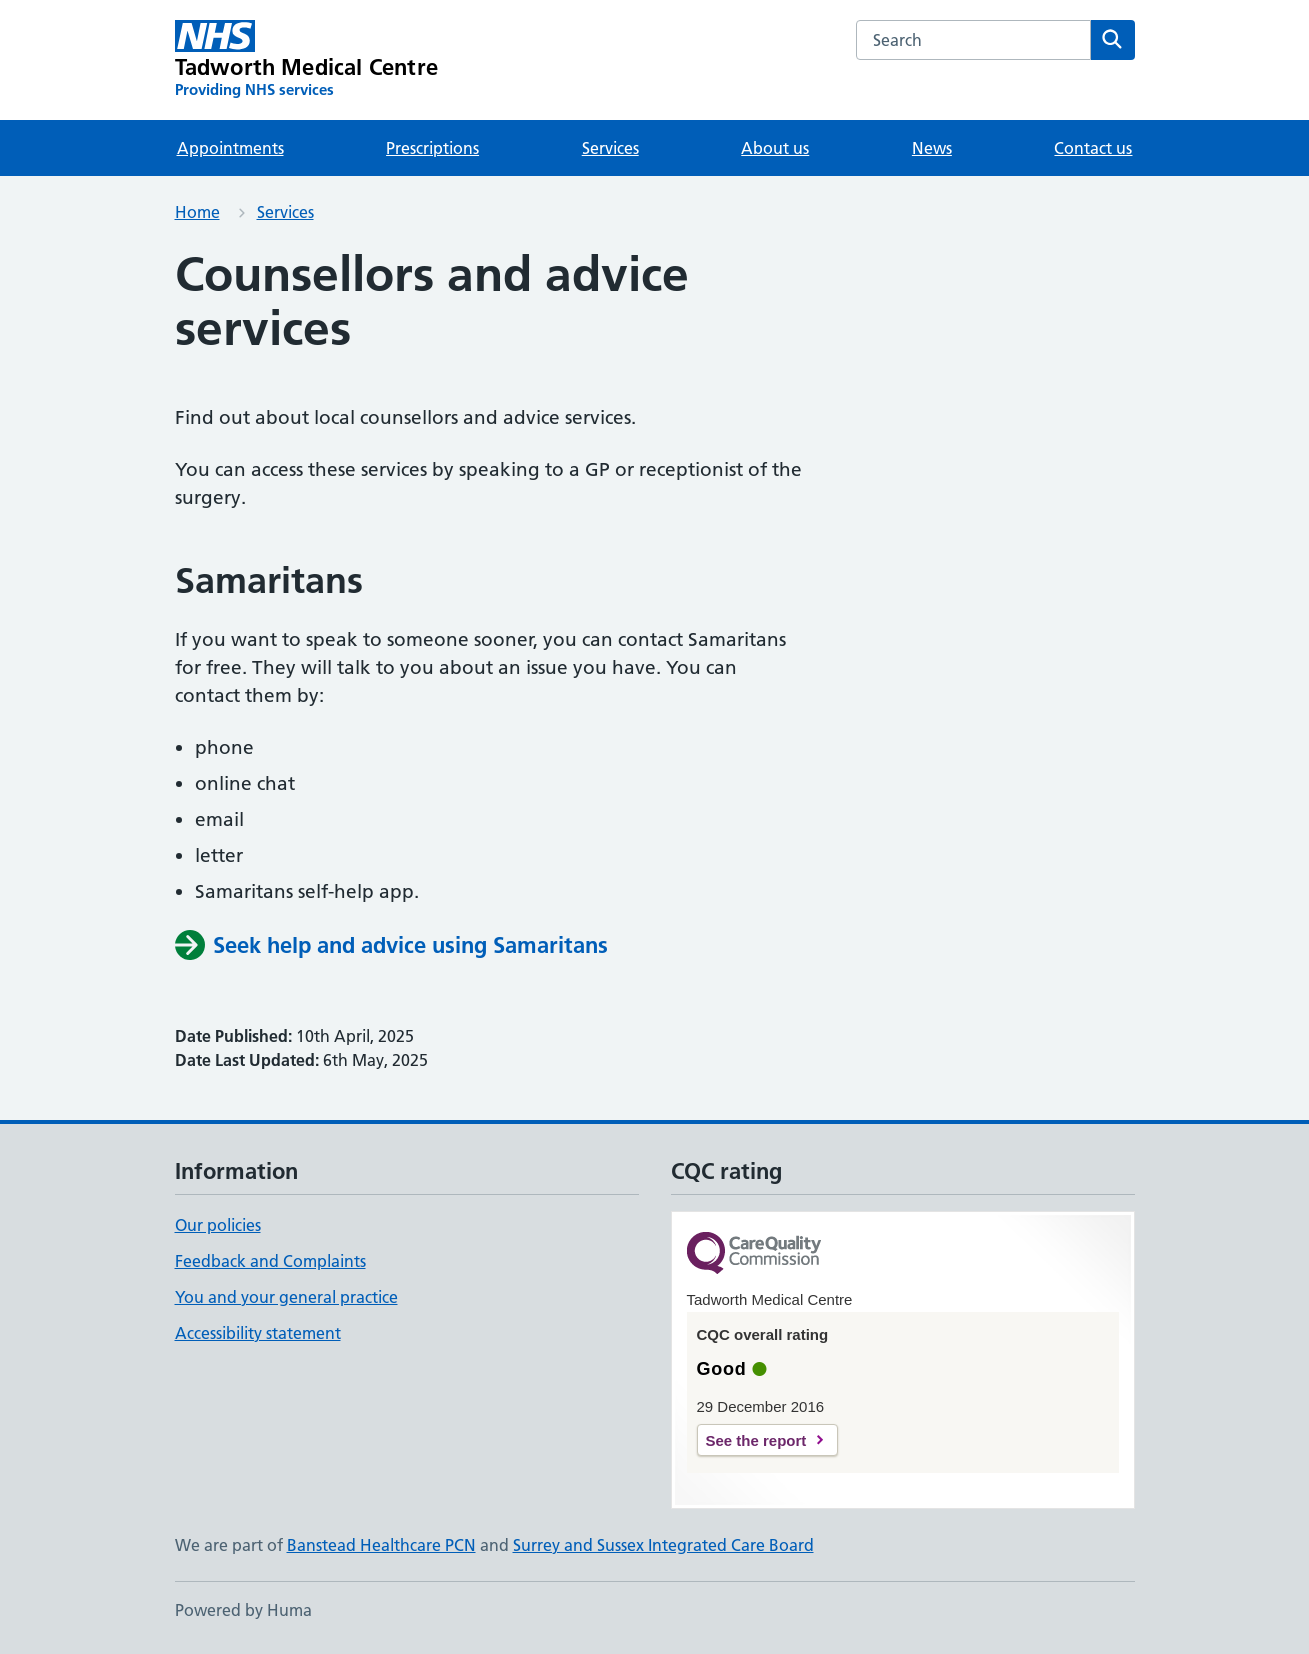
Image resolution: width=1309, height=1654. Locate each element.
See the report (756, 1440)
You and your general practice (286, 1297)
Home (197, 212)
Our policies (218, 1225)
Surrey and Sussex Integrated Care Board (663, 1545)
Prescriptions (432, 148)
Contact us (1093, 148)
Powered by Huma (243, 1610)
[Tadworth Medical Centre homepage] (307, 60)
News (932, 148)
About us (775, 148)
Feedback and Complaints (270, 1261)
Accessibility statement (258, 1333)
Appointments (230, 148)
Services (610, 148)
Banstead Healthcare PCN (381, 1545)
